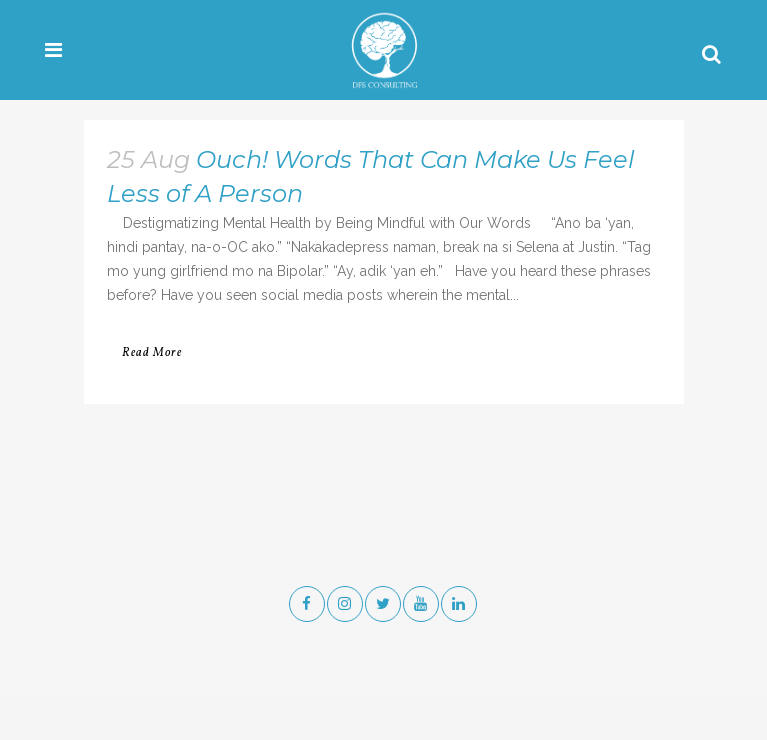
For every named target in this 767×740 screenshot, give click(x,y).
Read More (152, 353)
